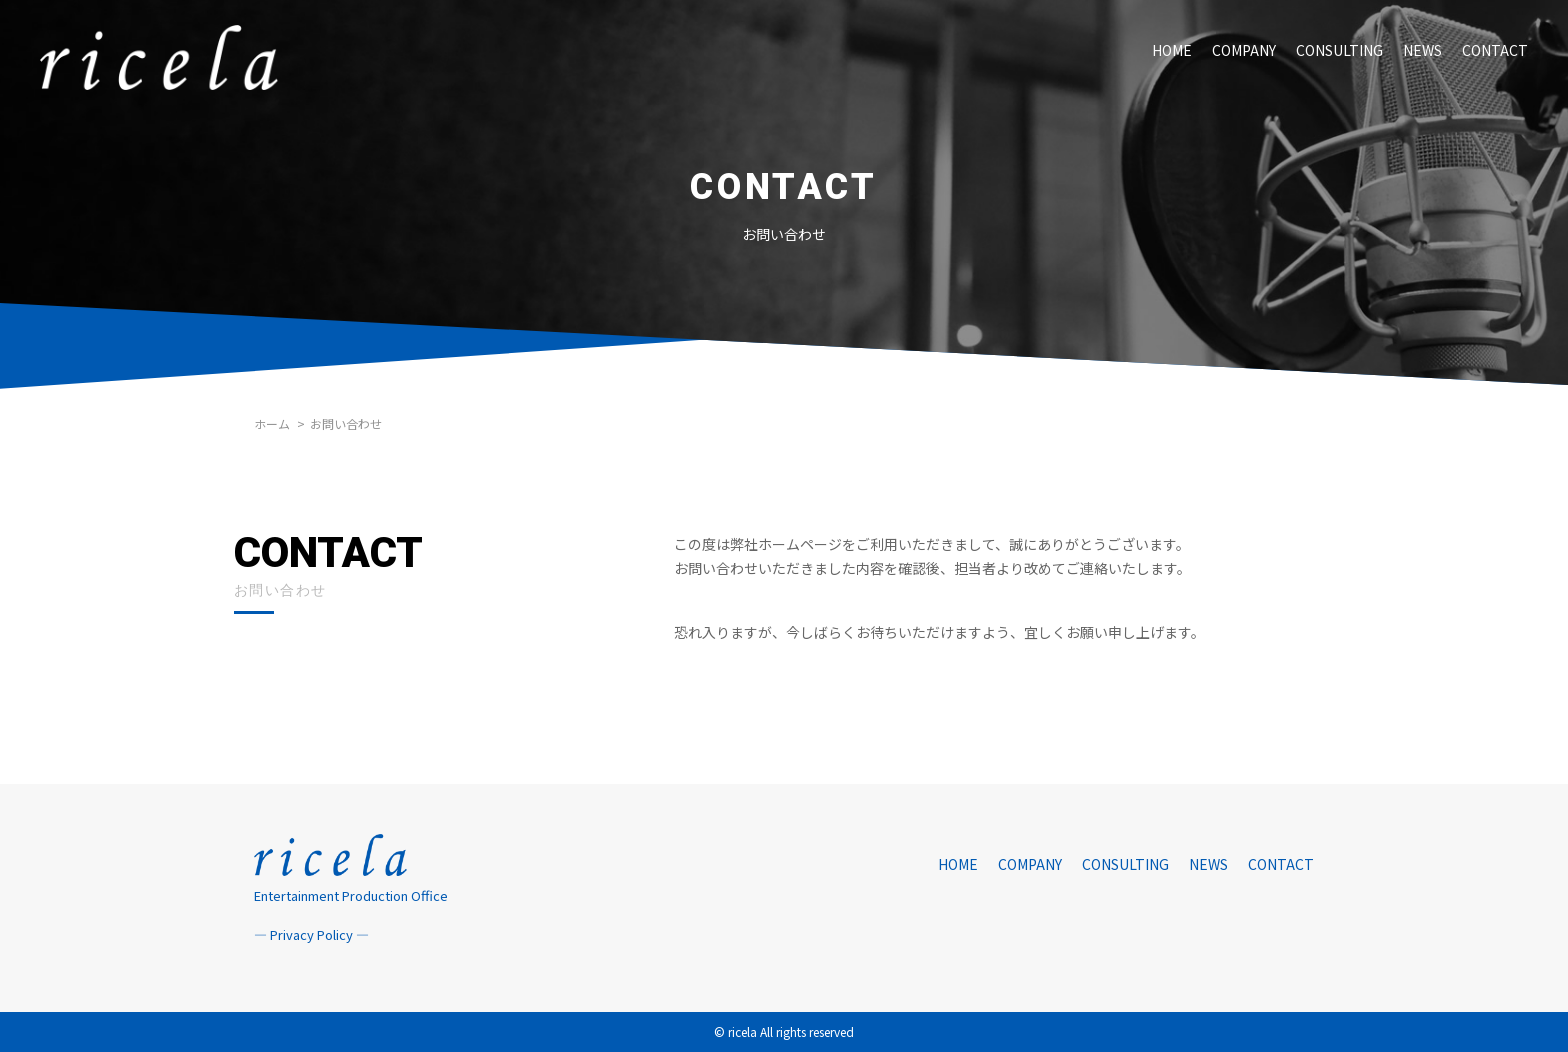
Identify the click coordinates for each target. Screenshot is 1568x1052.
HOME (1172, 50)
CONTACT (1495, 50)
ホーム (272, 423)
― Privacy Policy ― (311, 934)
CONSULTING (1339, 50)
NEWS (1422, 50)
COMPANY (1244, 50)
